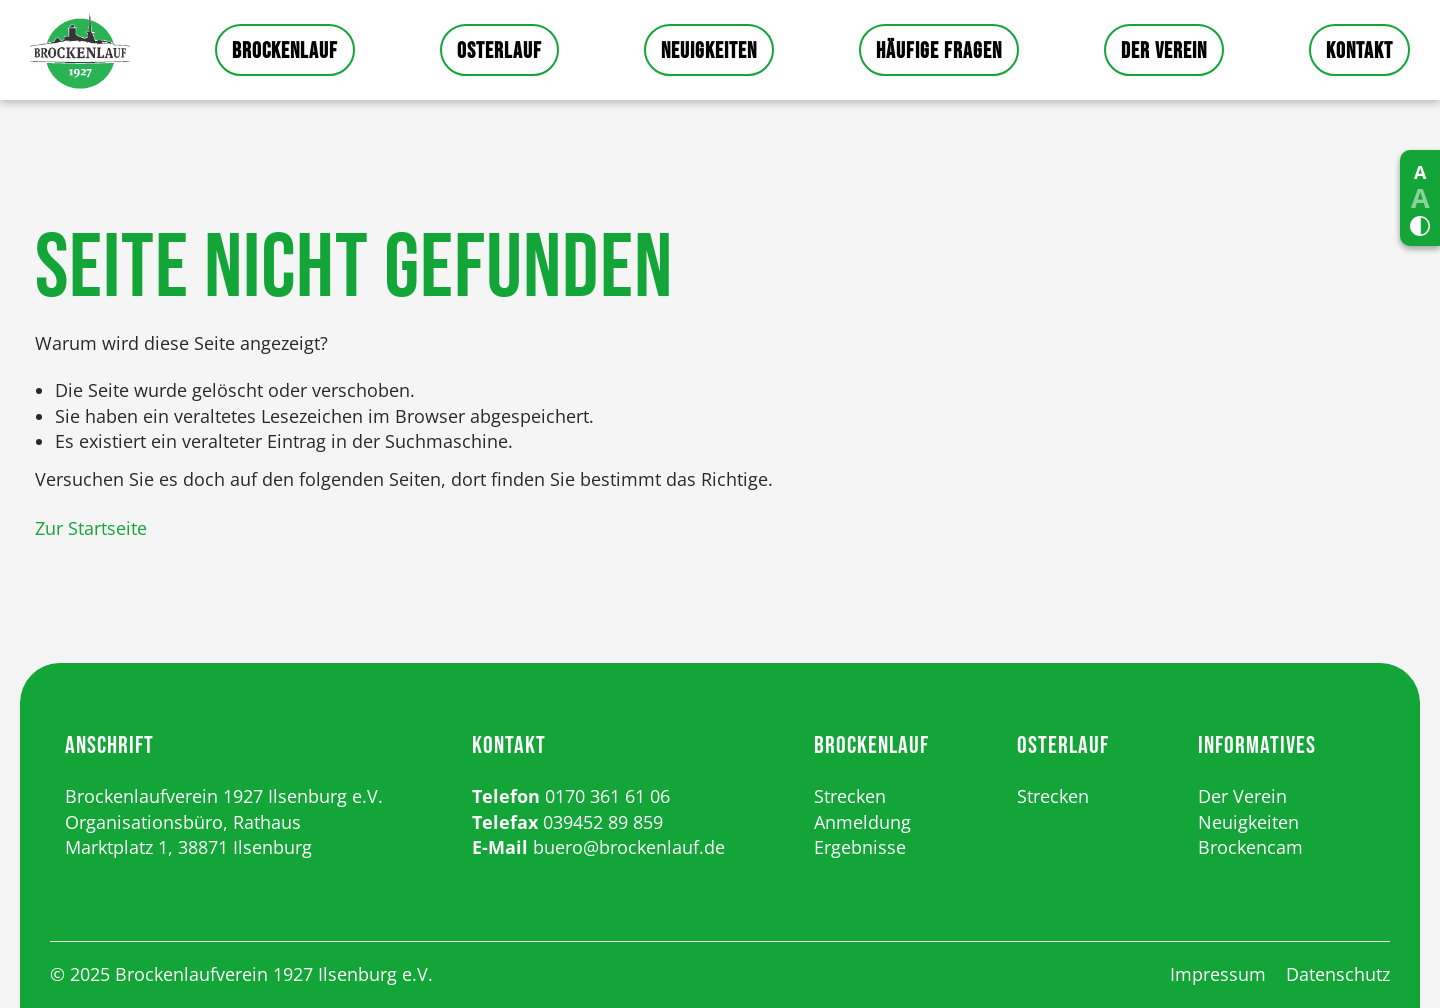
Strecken (850, 796)
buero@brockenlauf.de (629, 847)
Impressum (1218, 974)
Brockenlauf (285, 51)
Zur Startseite (91, 528)
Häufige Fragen (939, 51)
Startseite (80, 50)
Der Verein (1164, 51)
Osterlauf (499, 51)
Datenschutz (1338, 974)
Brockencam (1250, 847)
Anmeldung (862, 822)
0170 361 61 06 (607, 796)
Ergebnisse (860, 847)
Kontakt (1359, 51)
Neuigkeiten (709, 51)
